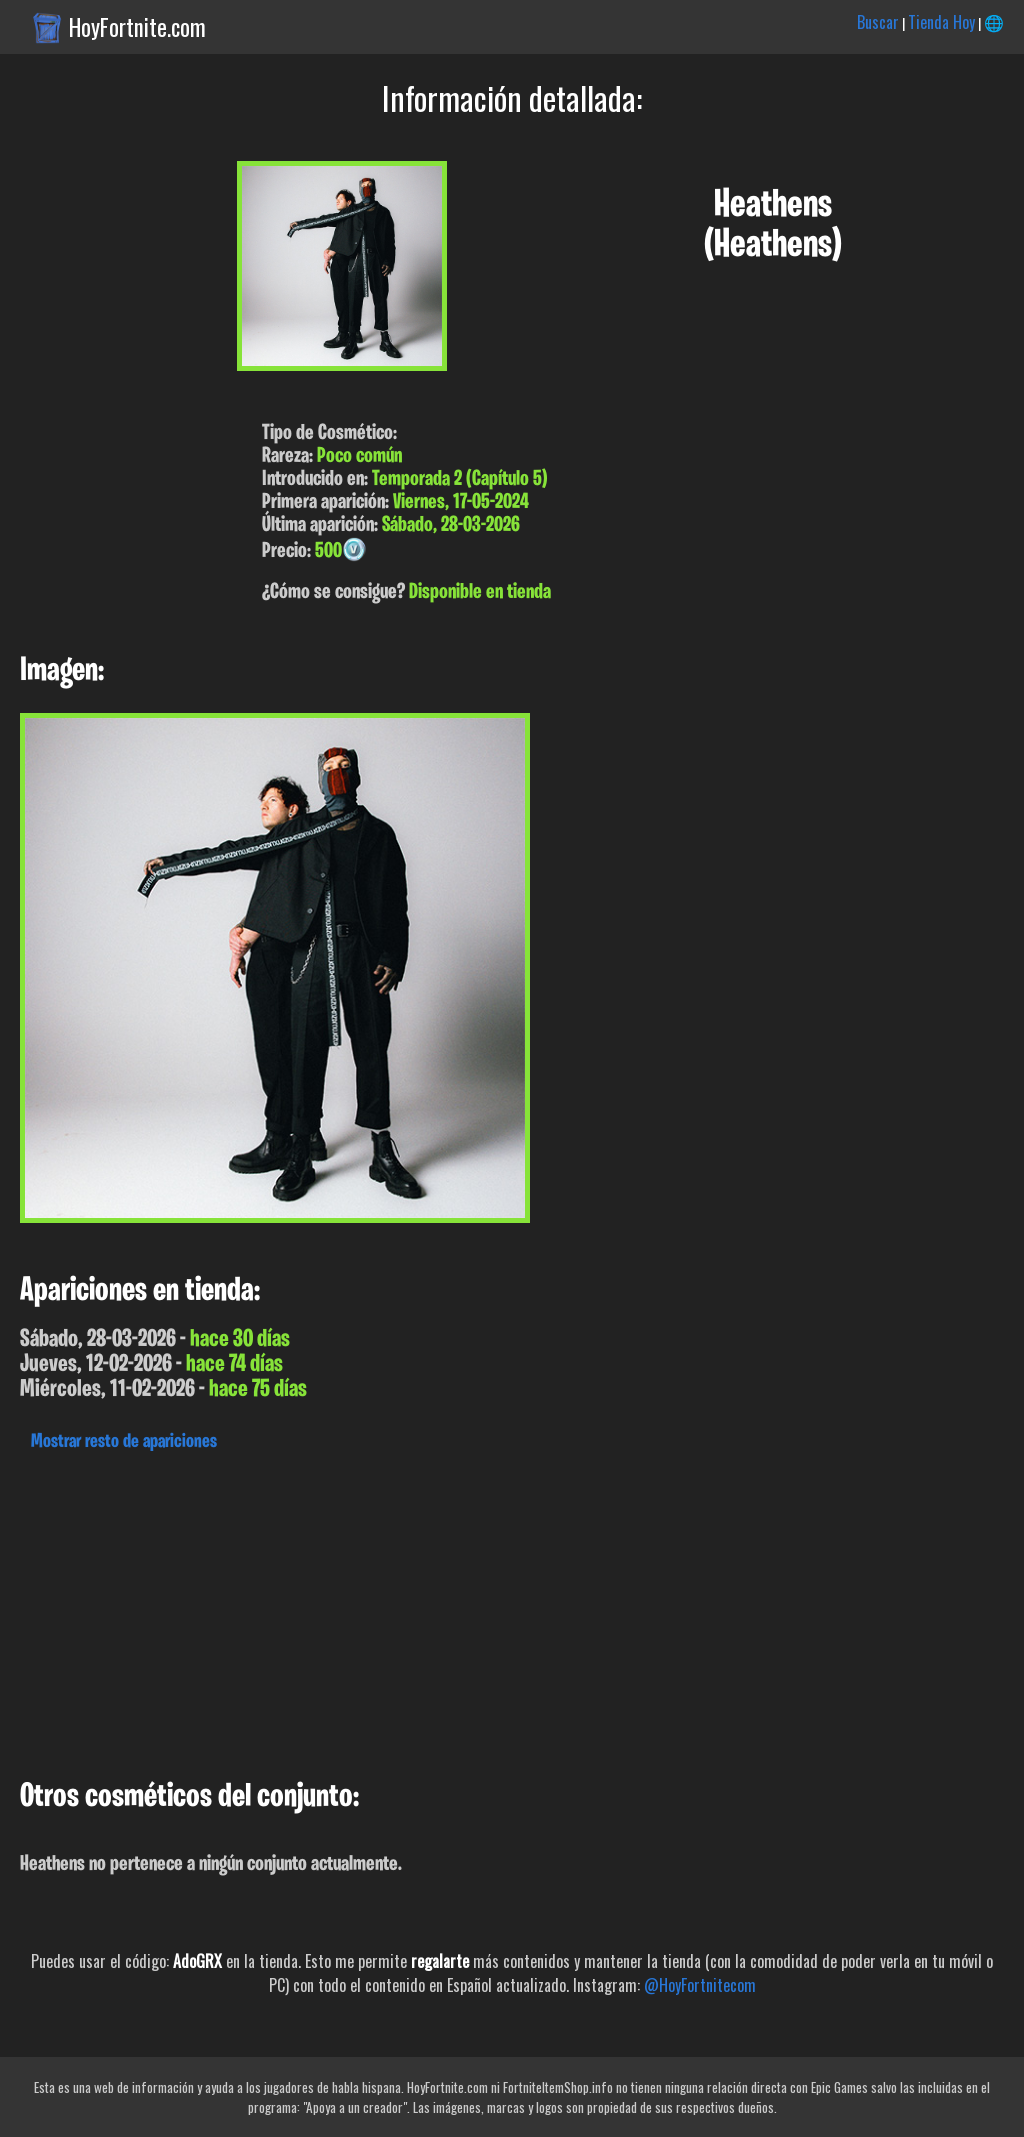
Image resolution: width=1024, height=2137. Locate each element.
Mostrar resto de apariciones (124, 1442)
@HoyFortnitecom (700, 1985)
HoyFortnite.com (137, 27)
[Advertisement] (512, 1610)
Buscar (878, 22)
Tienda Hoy (941, 22)
